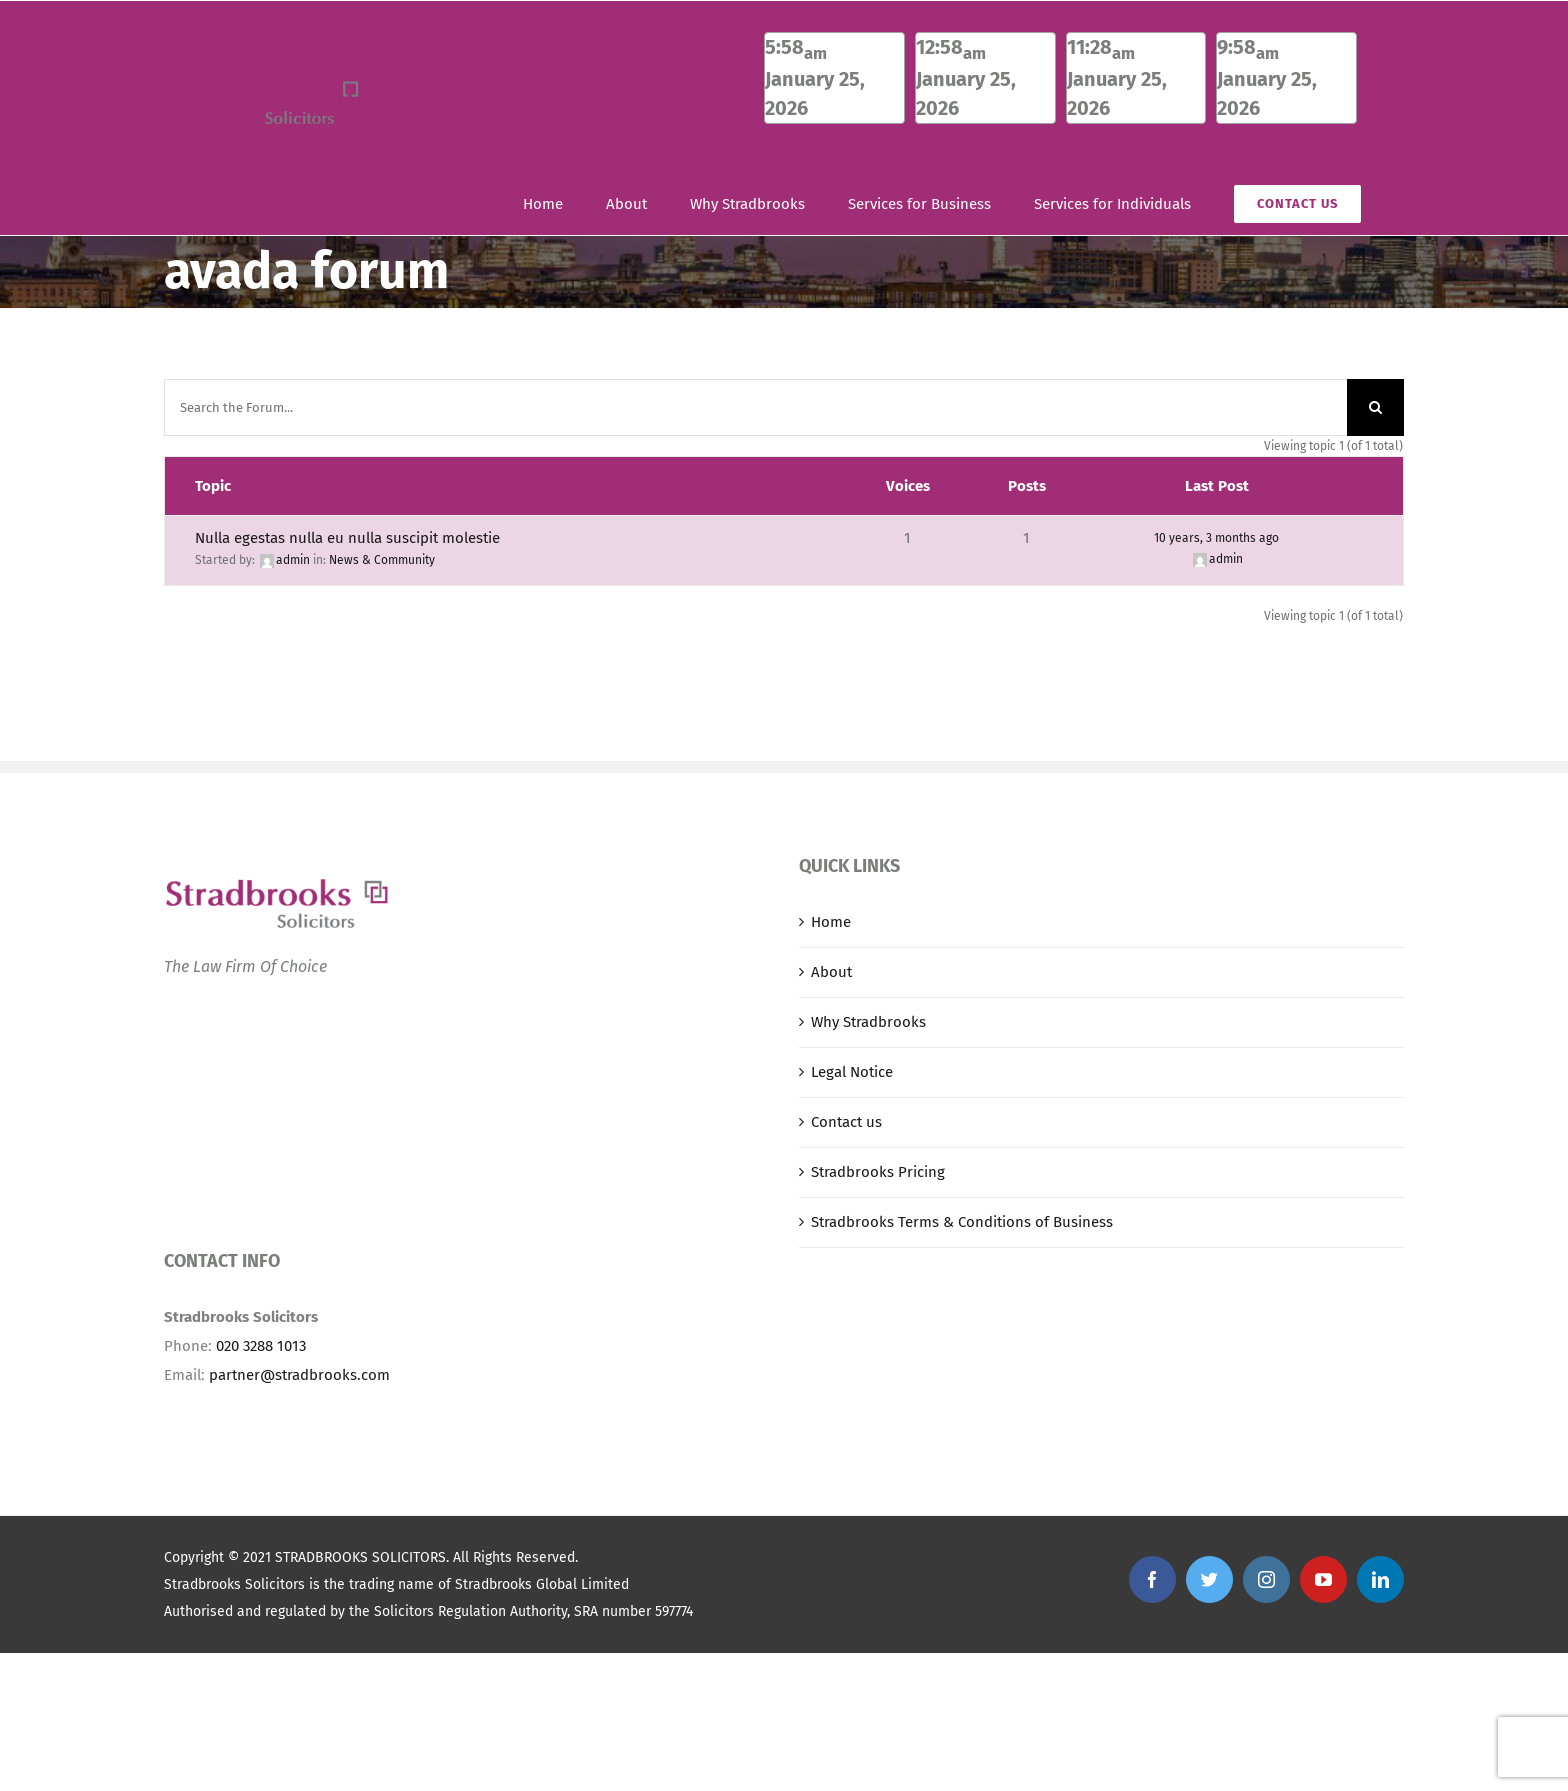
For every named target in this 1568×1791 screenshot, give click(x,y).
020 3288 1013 (261, 1346)
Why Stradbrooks (868, 1022)
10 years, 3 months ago (1216, 538)
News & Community (382, 560)
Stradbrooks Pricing (878, 1172)
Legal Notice (852, 1072)
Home (831, 922)
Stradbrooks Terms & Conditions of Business (962, 1222)
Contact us (846, 1122)
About (831, 972)
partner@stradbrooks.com (299, 1375)
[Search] (1375, 407)
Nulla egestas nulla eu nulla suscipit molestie (347, 538)
